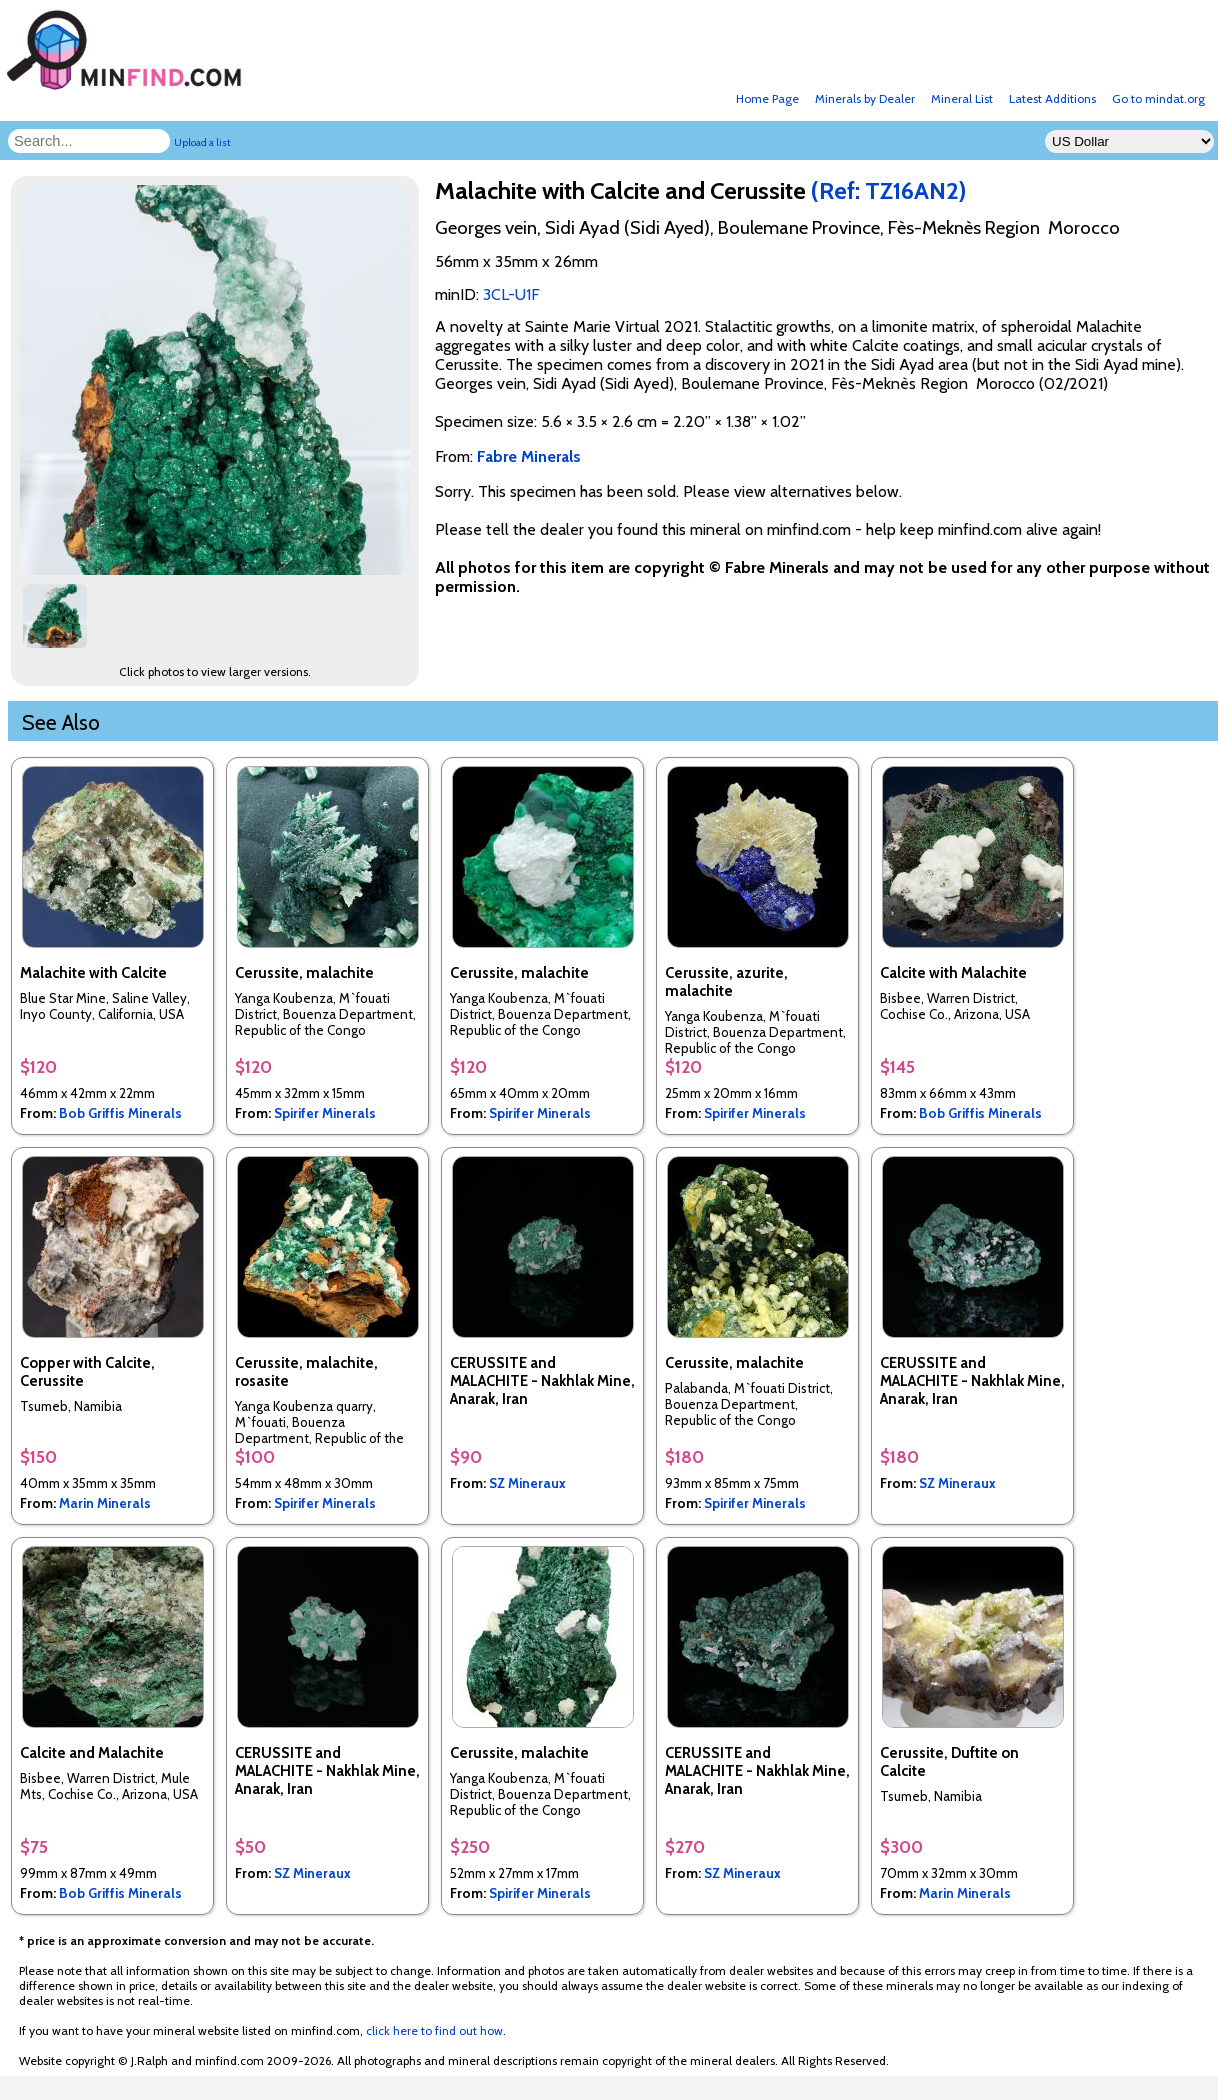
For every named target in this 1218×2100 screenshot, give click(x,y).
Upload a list (202, 142)
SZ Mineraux (527, 1483)
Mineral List (962, 98)
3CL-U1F (511, 294)
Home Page (767, 98)
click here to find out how (434, 2030)
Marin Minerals (105, 1503)
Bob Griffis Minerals (120, 1113)
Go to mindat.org (1158, 98)
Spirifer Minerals (325, 1113)
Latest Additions (1052, 98)
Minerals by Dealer (865, 98)
